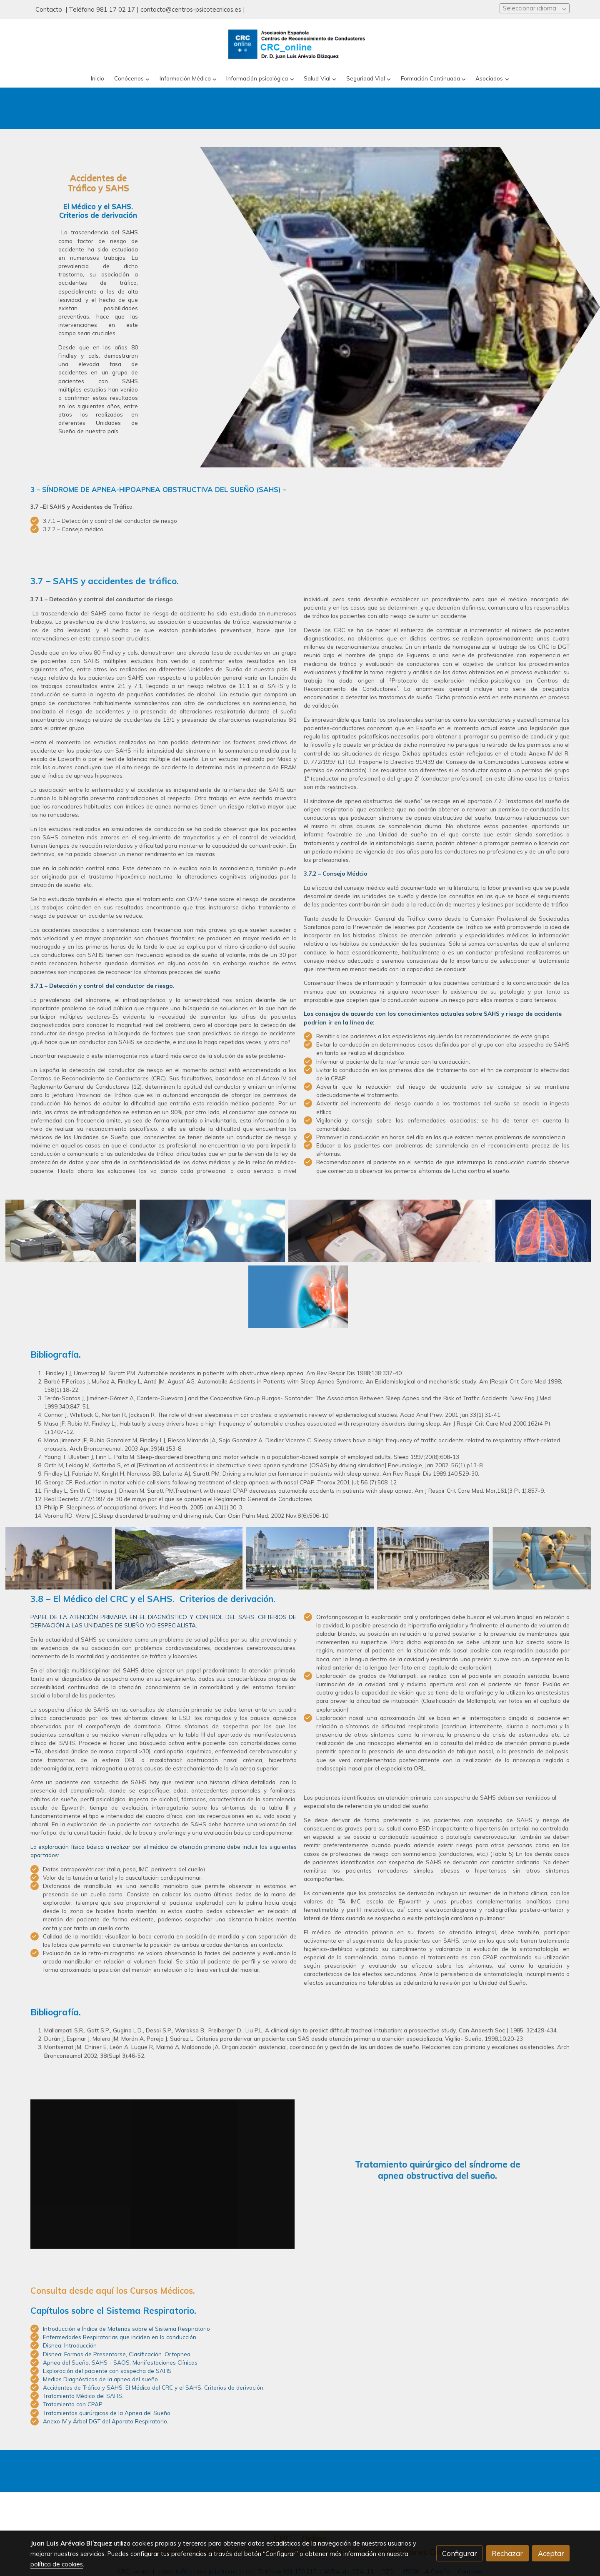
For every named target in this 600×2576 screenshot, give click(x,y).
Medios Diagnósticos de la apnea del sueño (100, 2379)
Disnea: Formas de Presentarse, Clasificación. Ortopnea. (117, 2354)
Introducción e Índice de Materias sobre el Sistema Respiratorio (126, 2328)
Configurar (459, 2553)
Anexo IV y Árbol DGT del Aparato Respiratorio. (105, 2421)
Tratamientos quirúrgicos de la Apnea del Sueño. (107, 2412)
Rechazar (507, 2553)
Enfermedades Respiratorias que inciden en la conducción (119, 2336)
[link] (300, 44)
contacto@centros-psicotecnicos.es (190, 9)
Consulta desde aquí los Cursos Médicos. (112, 2290)
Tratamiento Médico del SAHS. (83, 2395)
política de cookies (56, 2564)
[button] (132, 79)
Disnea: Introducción (70, 2345)
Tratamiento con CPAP (72, 2404)
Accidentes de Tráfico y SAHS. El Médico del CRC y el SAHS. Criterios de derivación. (154, 2387)
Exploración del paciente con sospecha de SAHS (107, 2370)
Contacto (49, 9)
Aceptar (551, 2553)
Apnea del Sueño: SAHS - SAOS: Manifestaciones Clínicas (120, 2362)
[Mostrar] (70, 1231)
